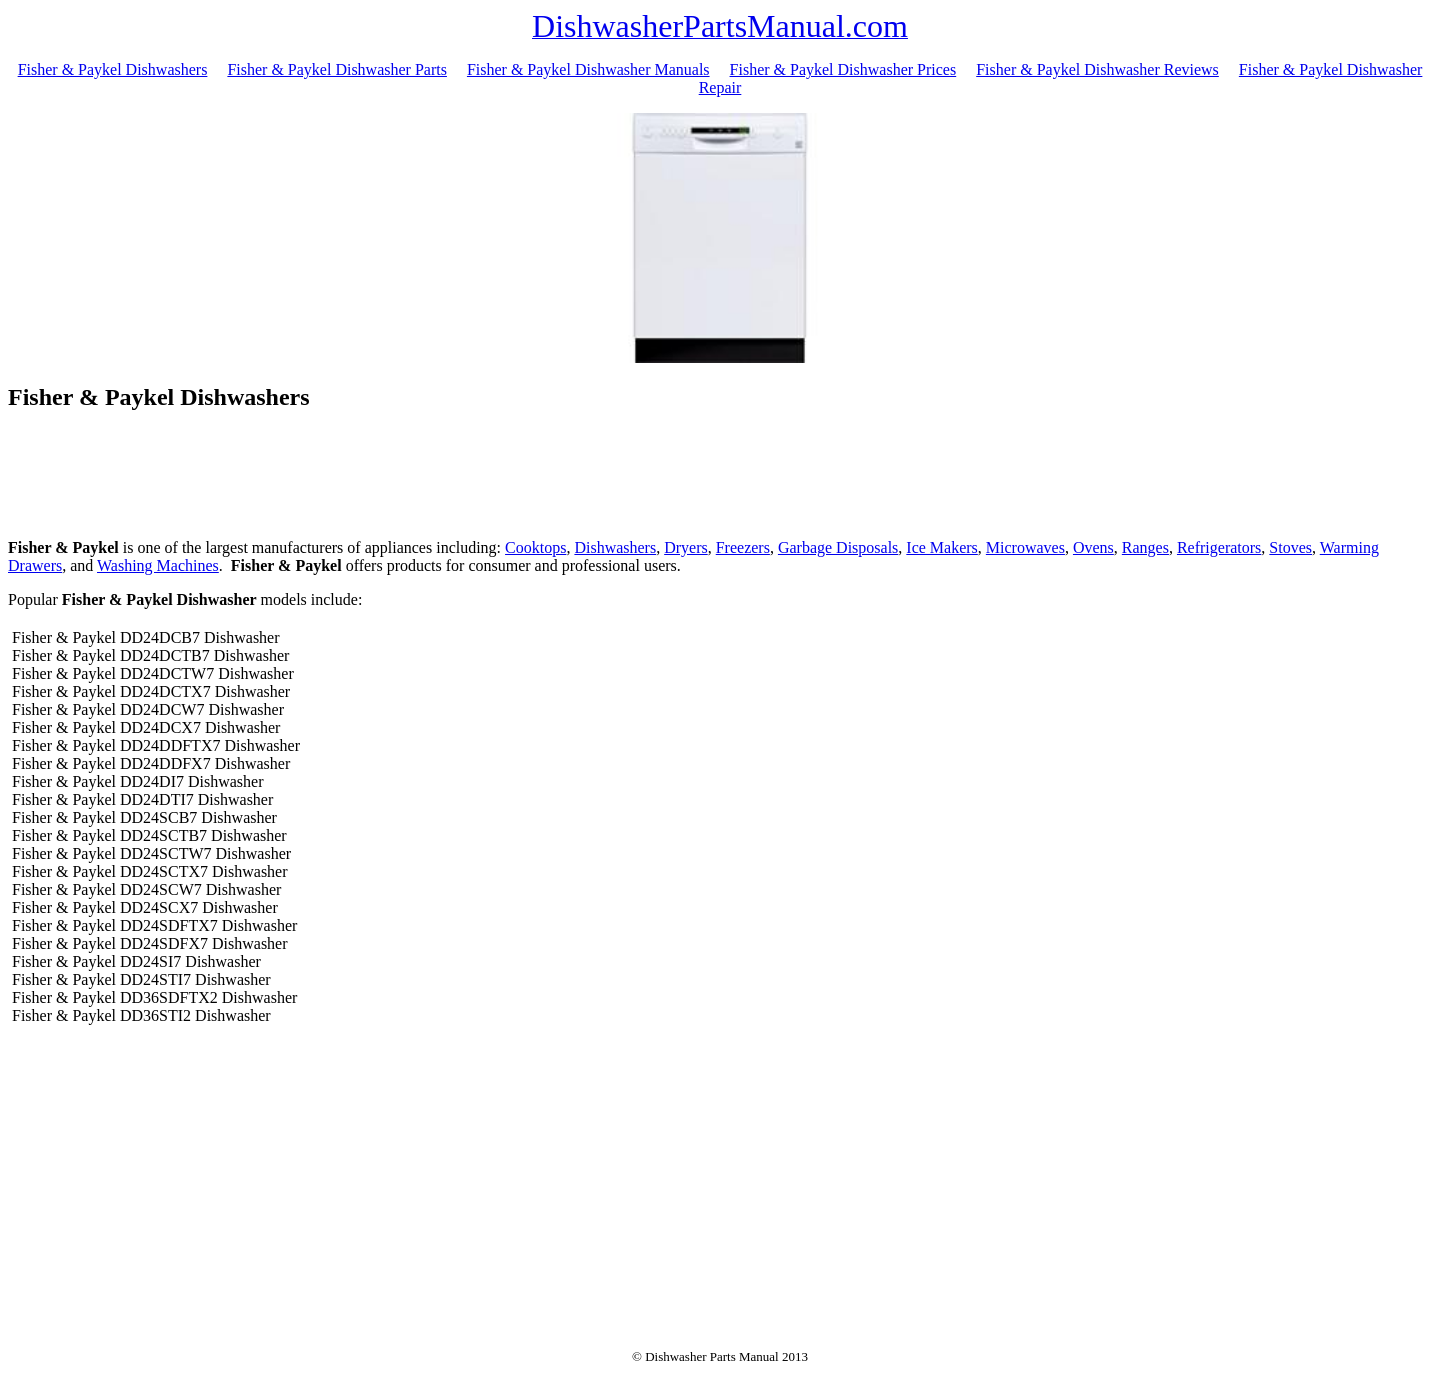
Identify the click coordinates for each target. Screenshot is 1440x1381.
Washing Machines (158, 565)
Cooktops (535, 547)
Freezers (743, 547)
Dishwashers (615, 547)
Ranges (1145, 547)
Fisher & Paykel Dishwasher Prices (843, 69)
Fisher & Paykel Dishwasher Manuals (588, 69)
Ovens (1093, 547)
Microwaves (1025, 547)
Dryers (686, 547)
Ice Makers (942, 547)
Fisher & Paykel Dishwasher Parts (337, 69)
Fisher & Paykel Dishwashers (113, 69)
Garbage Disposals (838, 547)
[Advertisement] (720, 478)
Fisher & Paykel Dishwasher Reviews (1097, 69)
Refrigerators (1219, 547)
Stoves (1290, 547)
